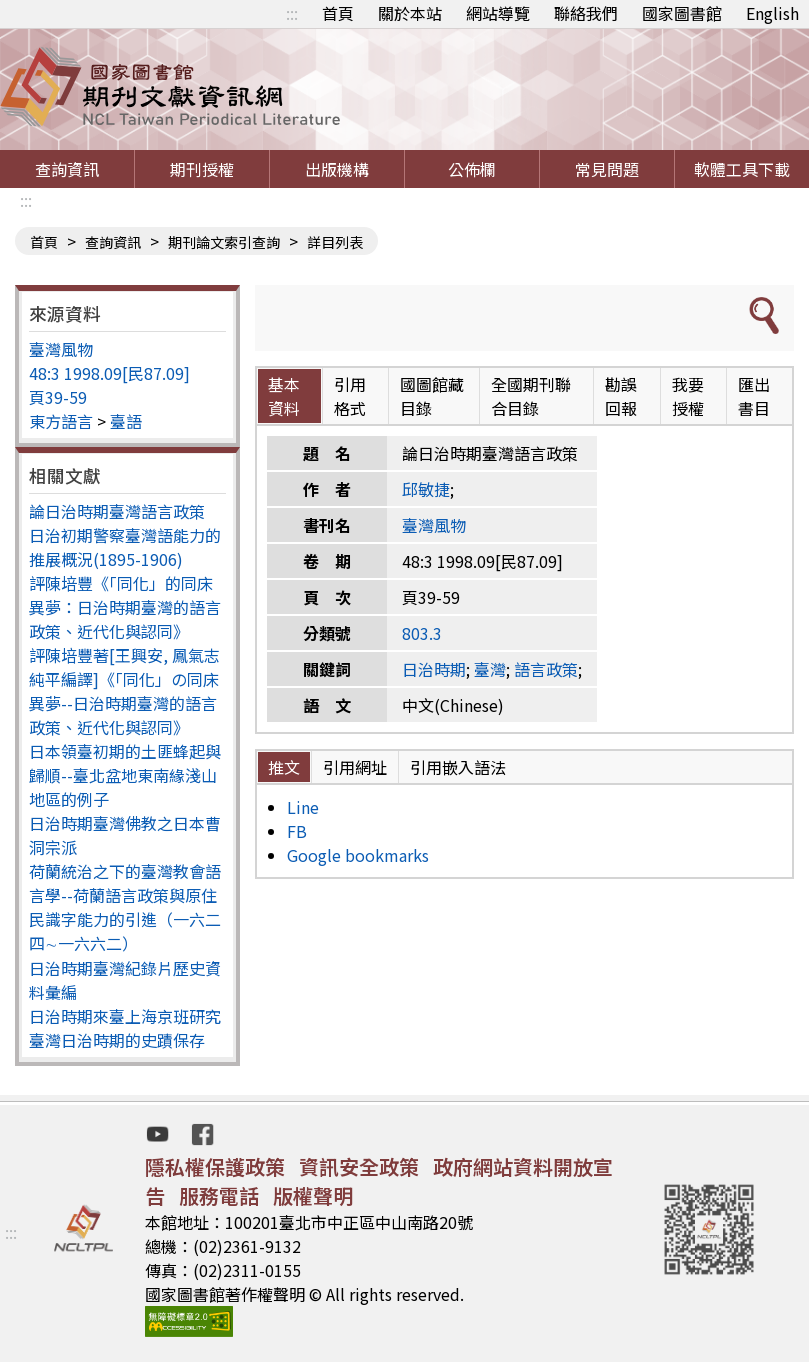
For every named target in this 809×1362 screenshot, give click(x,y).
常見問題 (607, 169)
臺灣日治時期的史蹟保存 (117, 1040)
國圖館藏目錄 (432, 396)
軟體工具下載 (742, 169)
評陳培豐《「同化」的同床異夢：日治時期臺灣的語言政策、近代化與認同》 (125, 607)
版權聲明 (313, 1195)
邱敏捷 (426, 489)
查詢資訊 (67, 169)
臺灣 (490, 669)
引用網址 (355, 767)
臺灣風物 (61, 349)
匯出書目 (754, 396)
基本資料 (284, 396)
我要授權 (688, 396)
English (772, 13)
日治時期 (434, 669)
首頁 (338, 13)
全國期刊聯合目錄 (531, 396)
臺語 (126, 421)
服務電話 (219, 1195)
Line (303, 807)
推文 (284, 767)
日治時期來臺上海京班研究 (125, 1016)
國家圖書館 (682, 13)
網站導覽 (498, 13)
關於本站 (410, 13)
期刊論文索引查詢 (224, 242)
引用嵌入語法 (458, 767)
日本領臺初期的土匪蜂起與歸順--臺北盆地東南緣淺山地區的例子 (125, 775)
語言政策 (546, 669)
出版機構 (337, 169)
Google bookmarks (358, 855)
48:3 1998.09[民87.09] (109, 373)
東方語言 (61, 421)
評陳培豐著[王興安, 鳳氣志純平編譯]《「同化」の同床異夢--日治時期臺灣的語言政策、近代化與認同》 (124, 691)
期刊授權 (202, 169)
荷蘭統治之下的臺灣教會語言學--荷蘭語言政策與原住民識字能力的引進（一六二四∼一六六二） (125, 907)
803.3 (422, 633)
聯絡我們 (586, 13)
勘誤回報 (621, 396)
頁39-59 (58, 397)
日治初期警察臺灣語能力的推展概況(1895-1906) (125, 547)
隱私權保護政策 (215, 1166)
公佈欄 (472, 169)
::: (292, 13)
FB (297, 831)
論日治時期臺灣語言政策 (117, 511)
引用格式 (350, 396)
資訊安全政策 (359, 1166)
